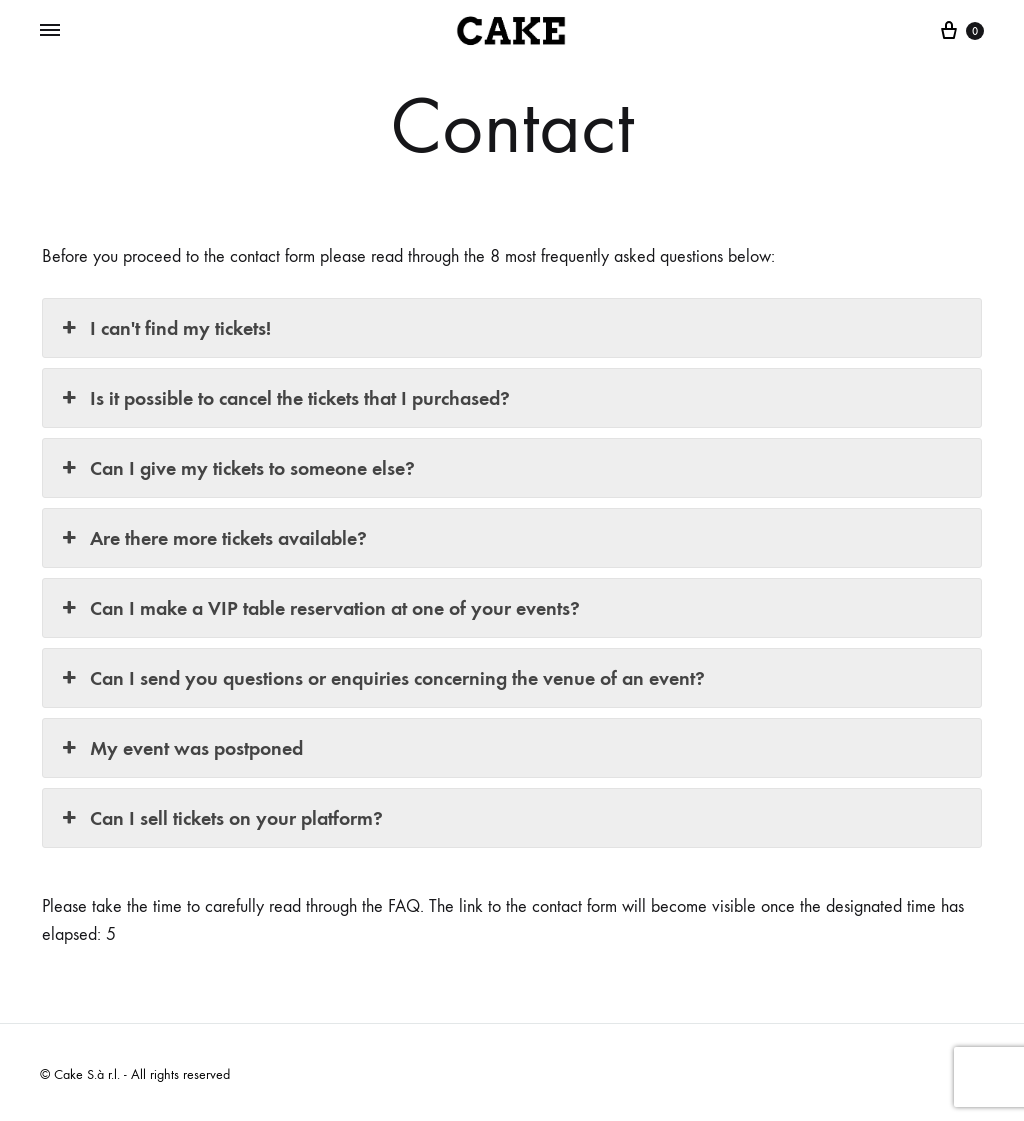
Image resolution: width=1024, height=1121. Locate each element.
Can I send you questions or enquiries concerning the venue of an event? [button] (381, 678)
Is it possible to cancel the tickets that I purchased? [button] (284, 398)
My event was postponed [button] (180, 748)
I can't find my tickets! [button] (164, 328)
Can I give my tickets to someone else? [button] (236, 468)
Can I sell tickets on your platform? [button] (220, 818)
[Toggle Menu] (50, 31)
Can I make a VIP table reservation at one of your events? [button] (319, 608)
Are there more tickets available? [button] (212, 538)
